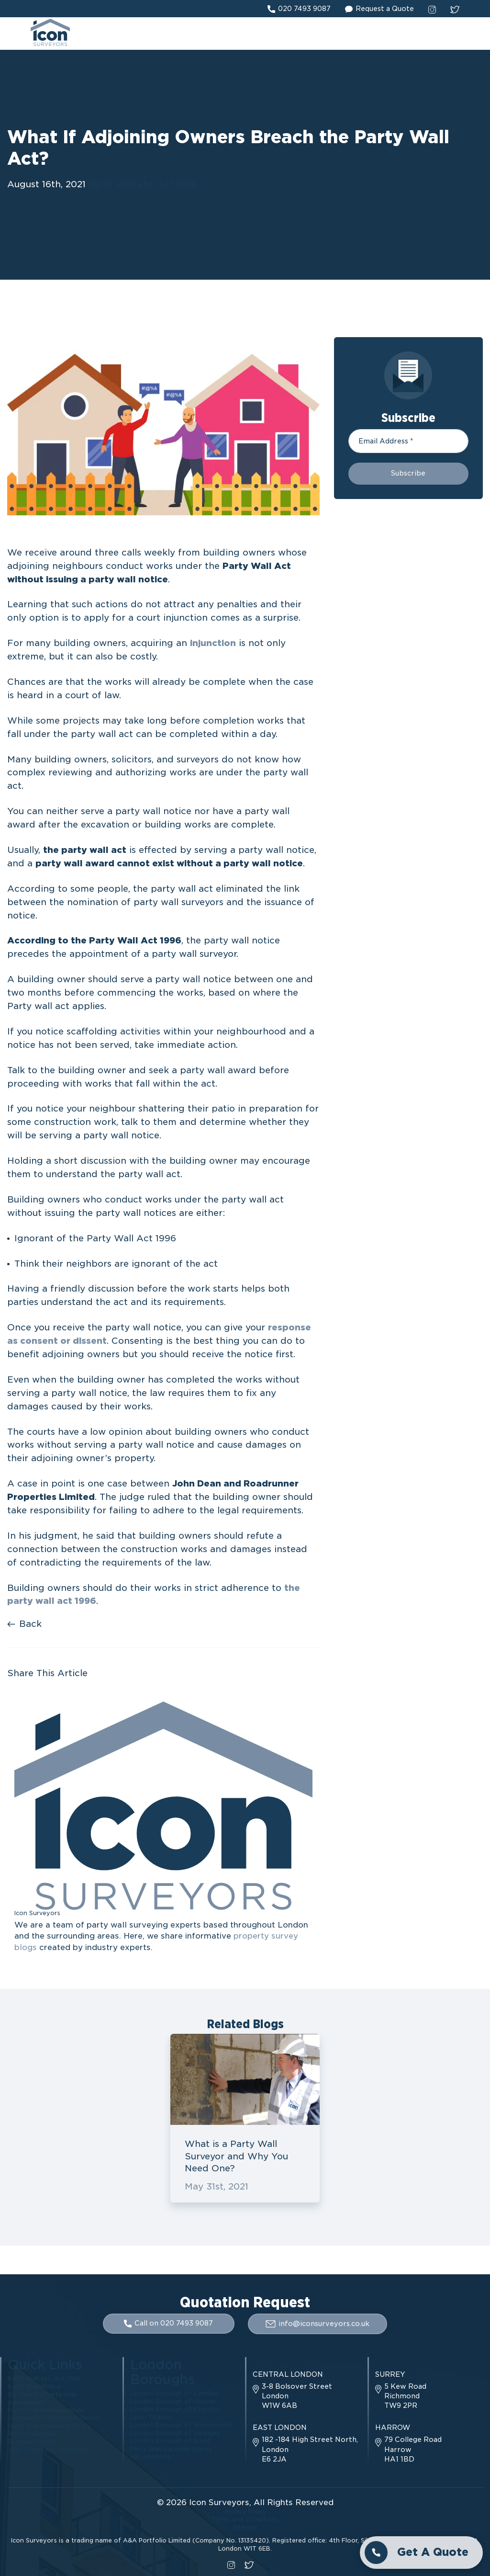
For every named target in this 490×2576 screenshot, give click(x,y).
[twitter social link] (454, 9)
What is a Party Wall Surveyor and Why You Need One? (236, 2157)
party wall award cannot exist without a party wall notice (169, 864)
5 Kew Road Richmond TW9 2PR (400, 2396)
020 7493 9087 (299, 9)
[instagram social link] (432, 9)
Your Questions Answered (48, 2446)
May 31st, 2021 (216, 2188)
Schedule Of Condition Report (54, 2416)
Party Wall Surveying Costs (49, 2424)
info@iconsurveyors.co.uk (318, 2324)
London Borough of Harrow (173, 2402)
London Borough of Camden (174, 2394)
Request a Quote (379, 9)
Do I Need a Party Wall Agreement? (42, 2398)
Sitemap (245, 2527)
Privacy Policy (245, 2512)
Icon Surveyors (219, 2503)
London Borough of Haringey (175, 2431)
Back (24, 1625)
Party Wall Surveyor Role (46, 2409)
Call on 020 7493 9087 (167, 2325)
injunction (213, 644)
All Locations (150, 2454)
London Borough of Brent (170, 2439)
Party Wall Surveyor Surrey (171, 2446)
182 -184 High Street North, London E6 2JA (305, 2450)
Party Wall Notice (34, 2387)
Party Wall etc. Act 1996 (143, 186)
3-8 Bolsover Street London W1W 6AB (292, 2396)
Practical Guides (32, 2439)
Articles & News (32, 2431)
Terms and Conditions (245, 2519)
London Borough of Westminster (181, 2424)
